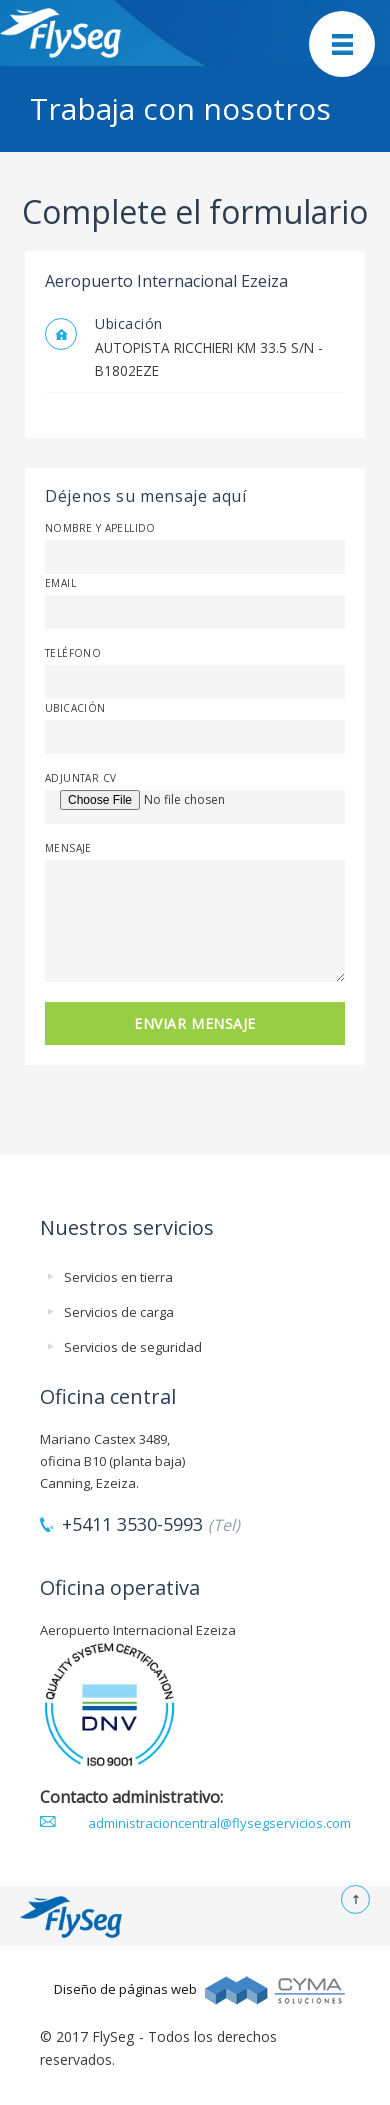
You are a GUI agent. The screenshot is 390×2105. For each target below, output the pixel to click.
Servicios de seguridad (133, 1347)
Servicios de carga (119, 1312)
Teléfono (73, 653)
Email (60, 583)
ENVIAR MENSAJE (195, 1023)
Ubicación (75, 708)
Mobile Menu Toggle (342, 44)
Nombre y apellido (100, 528)
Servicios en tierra (118, 1277)
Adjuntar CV (80, 778)
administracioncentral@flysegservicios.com (219, 1823)
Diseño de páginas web (125, 1989)
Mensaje (68, 848)
